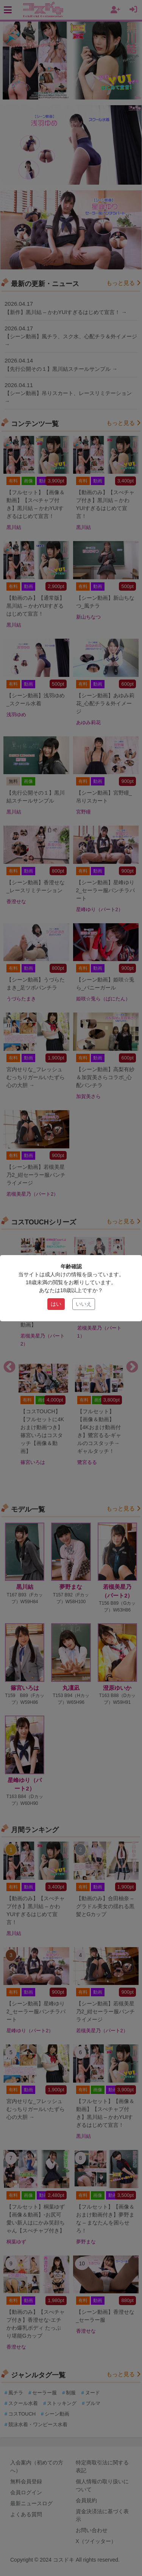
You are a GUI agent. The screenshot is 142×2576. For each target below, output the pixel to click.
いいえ (84, 1304)
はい (56, 1304)
